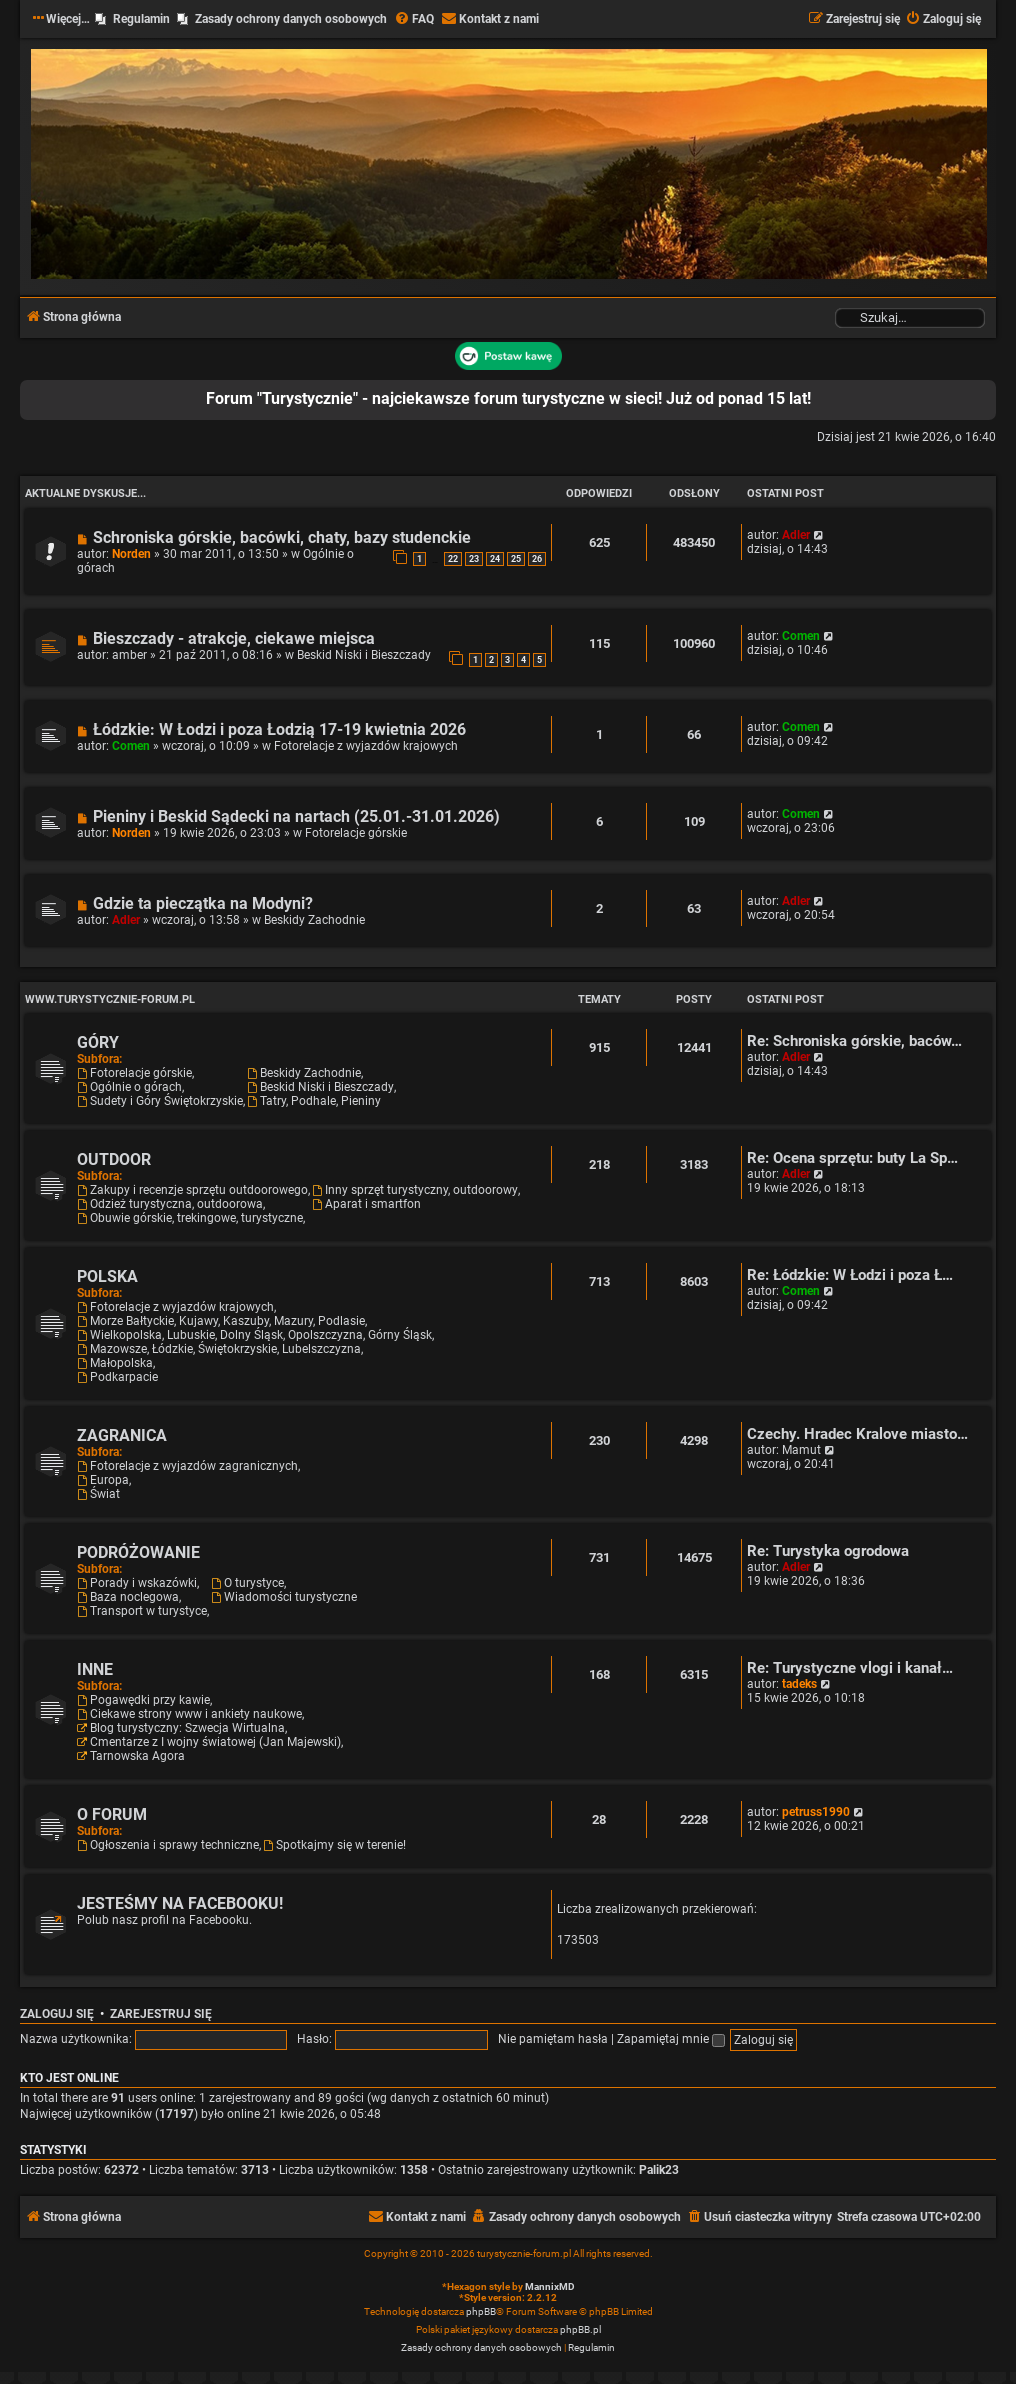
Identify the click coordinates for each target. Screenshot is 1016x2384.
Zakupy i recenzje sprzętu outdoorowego (192, 1190)
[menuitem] (414, 19)
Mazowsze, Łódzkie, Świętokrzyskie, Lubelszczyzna (219, 1349)
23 (474, 559)
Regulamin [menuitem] (141, 19)
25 (516, 559)
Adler (796, 535)
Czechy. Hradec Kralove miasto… (857, 1434)
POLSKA (107, 1276)
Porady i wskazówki (137, 1583)
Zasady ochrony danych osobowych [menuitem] (291, 19)
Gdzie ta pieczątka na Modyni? (203, 903)
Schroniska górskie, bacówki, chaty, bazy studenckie (282, 537)
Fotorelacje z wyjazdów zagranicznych (187, 1466)
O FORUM (112, 1814)
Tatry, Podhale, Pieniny (314, 1101)
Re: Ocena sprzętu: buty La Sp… (852, 1158)
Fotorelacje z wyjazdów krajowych (366, 746)
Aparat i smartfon (366, 1204)
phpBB (481, 2311)
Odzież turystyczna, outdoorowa (170, 1204)
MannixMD (550, 2286)
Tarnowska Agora (131, 1756)
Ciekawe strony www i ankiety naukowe (189, 1714)
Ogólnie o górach (129, 1087)
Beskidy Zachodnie (314, 920)
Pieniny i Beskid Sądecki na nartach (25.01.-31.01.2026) (296, 816)
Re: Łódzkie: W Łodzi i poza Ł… (850, 1275)
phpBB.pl (580, 2329)
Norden (131, 554)
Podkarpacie (117, 1377)
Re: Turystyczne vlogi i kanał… (850, 1668)
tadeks (799, 1684)
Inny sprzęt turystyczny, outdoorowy (415, 1190)
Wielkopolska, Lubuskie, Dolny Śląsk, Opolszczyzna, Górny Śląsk (254, 1335)
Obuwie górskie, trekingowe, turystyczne (190, 1218)
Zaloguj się (57, 2014)
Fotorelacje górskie (356, 833)
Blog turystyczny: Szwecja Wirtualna (181, 1728)
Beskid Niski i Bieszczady (364, 655)
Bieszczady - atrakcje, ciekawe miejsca (234, 638)
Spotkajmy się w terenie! (334, 1845)
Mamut (801, 1450)
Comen (801, 636)
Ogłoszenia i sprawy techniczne (168, 1845)
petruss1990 (816, 1812)
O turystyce (247, 1583)
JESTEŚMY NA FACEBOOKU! (180, 1903)
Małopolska (115, 1363)
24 (495, 559)
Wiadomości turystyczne (284, 1597)
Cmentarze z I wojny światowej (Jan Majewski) (209, 1742)
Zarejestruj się (161, 2014)
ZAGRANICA (122, 1435)
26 (537, 559)
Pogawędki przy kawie (143, 1700)
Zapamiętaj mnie (671, 2039)
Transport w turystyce (142, 1611)
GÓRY (98, 1042)
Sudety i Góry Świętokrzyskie (160, 1101)
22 (453, 559)
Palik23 (659, 2170)
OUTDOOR (114, 1159)
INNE (95, 1669)
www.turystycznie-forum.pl (110, 999)
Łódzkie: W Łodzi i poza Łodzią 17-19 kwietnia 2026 (279, 729)
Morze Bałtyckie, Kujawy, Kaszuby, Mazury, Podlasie (221, 1321)
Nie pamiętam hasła (553, 2039)
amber (129, 655)
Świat (98, 1494)
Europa (103, 1480)
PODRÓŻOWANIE (138, 1552)
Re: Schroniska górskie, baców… (854, 1041)
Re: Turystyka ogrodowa (828, 1551)
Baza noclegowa (128, 1597)
